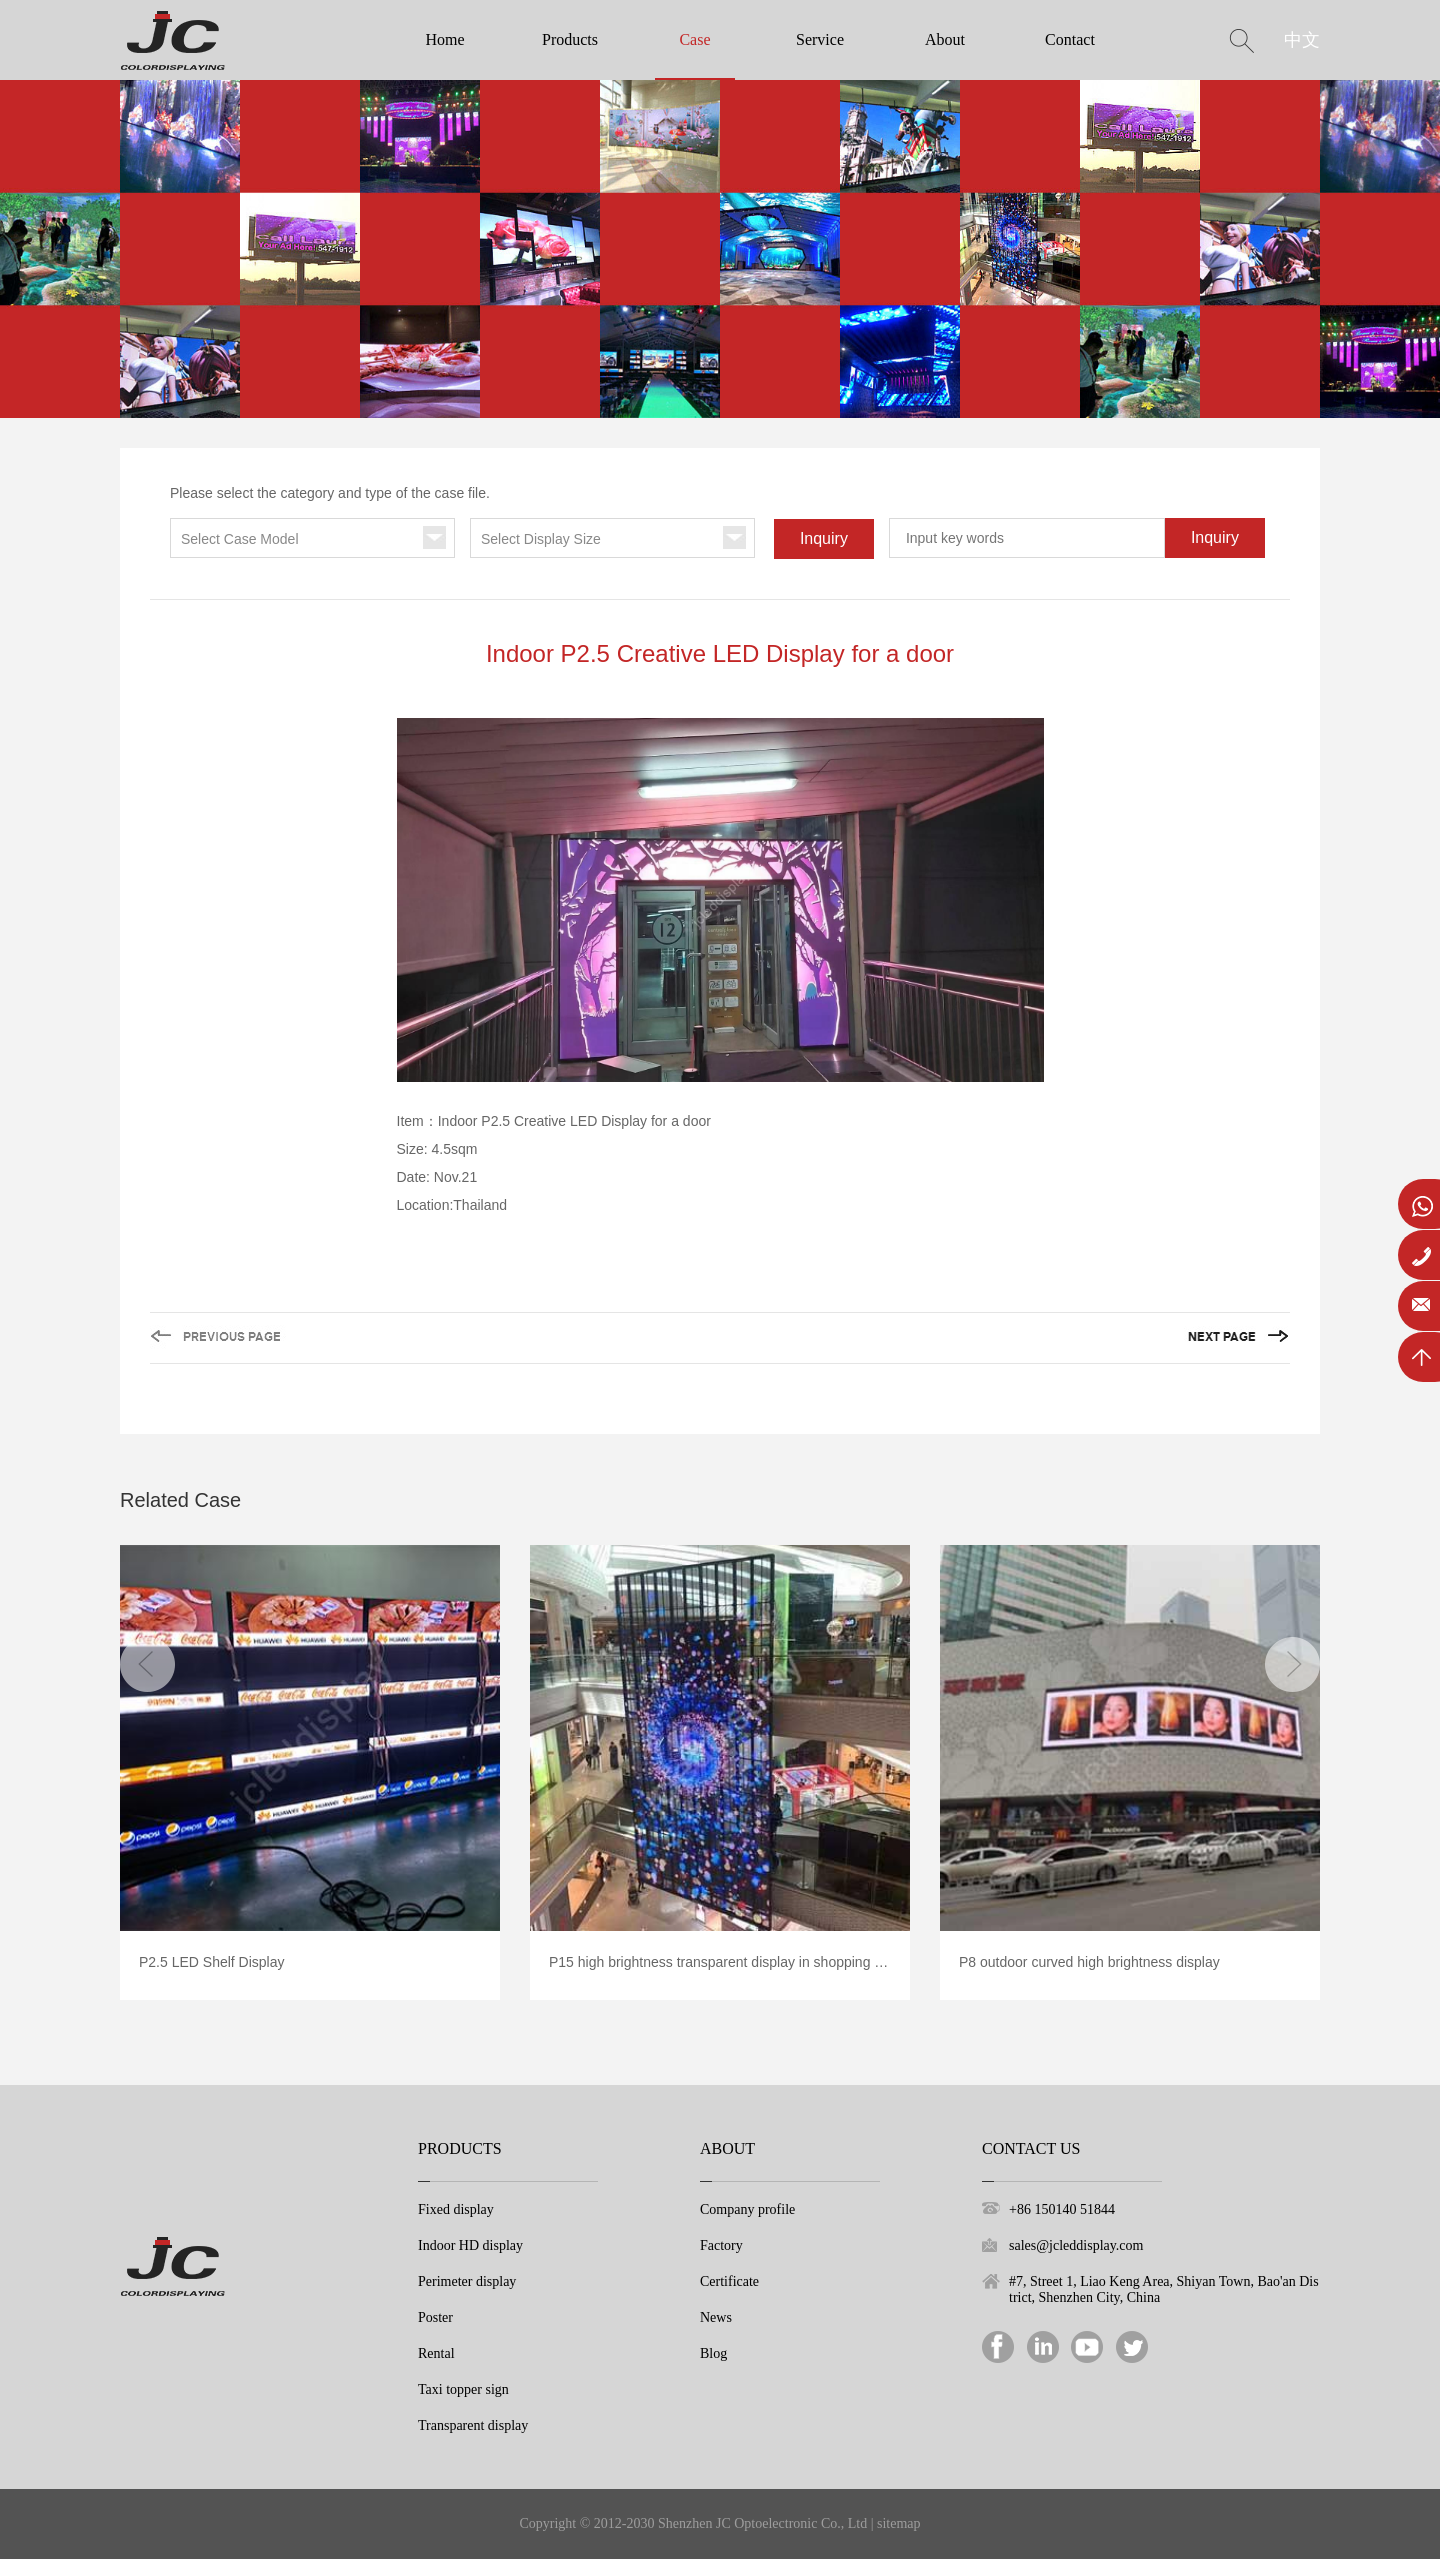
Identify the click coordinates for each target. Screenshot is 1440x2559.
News (716, 2317)
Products (570, 39)
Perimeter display (467, 2281)
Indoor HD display (470, 2245)
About (945, 39)
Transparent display (473, 2425)
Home (444, 39)
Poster (435, 2317)
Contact (1070, 39)
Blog (713, 2353)
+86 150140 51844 (1062, 2209)
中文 (1302, 40)
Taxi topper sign (463, 2389)
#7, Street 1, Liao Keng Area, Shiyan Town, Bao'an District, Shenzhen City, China (1164, 2289)
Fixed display (456, 2209)
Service (820, 39)
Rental (436, 2353)
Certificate (729, 2281)
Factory (721, 2245)
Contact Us (1031, 2148)
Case (694, 39)
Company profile (747, 2209)
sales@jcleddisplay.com (1076, 2245)
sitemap (899, 2523)
